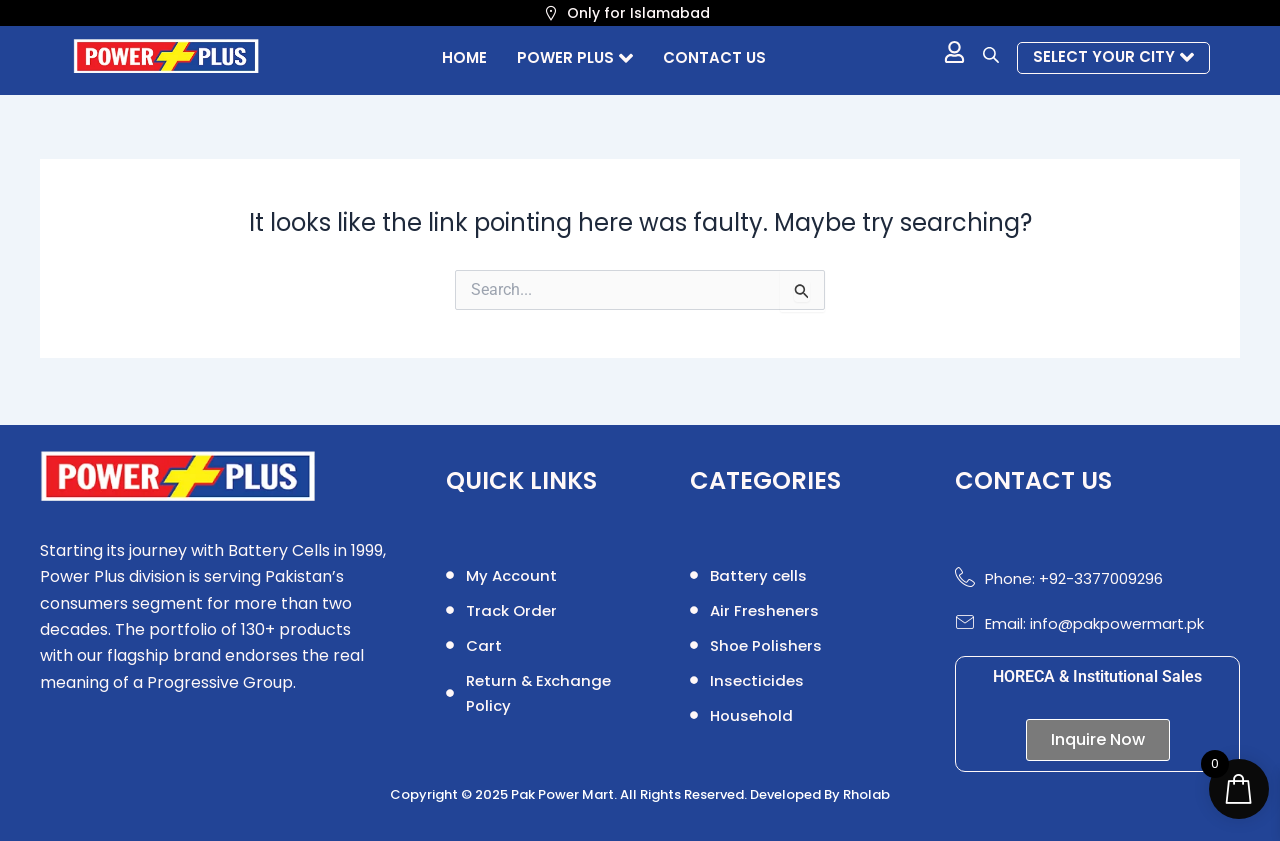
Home (464, 57)
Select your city (1113, 57)
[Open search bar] (993, 55)
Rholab (866, 794)
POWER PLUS (575, 58)
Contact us (714, 57)
